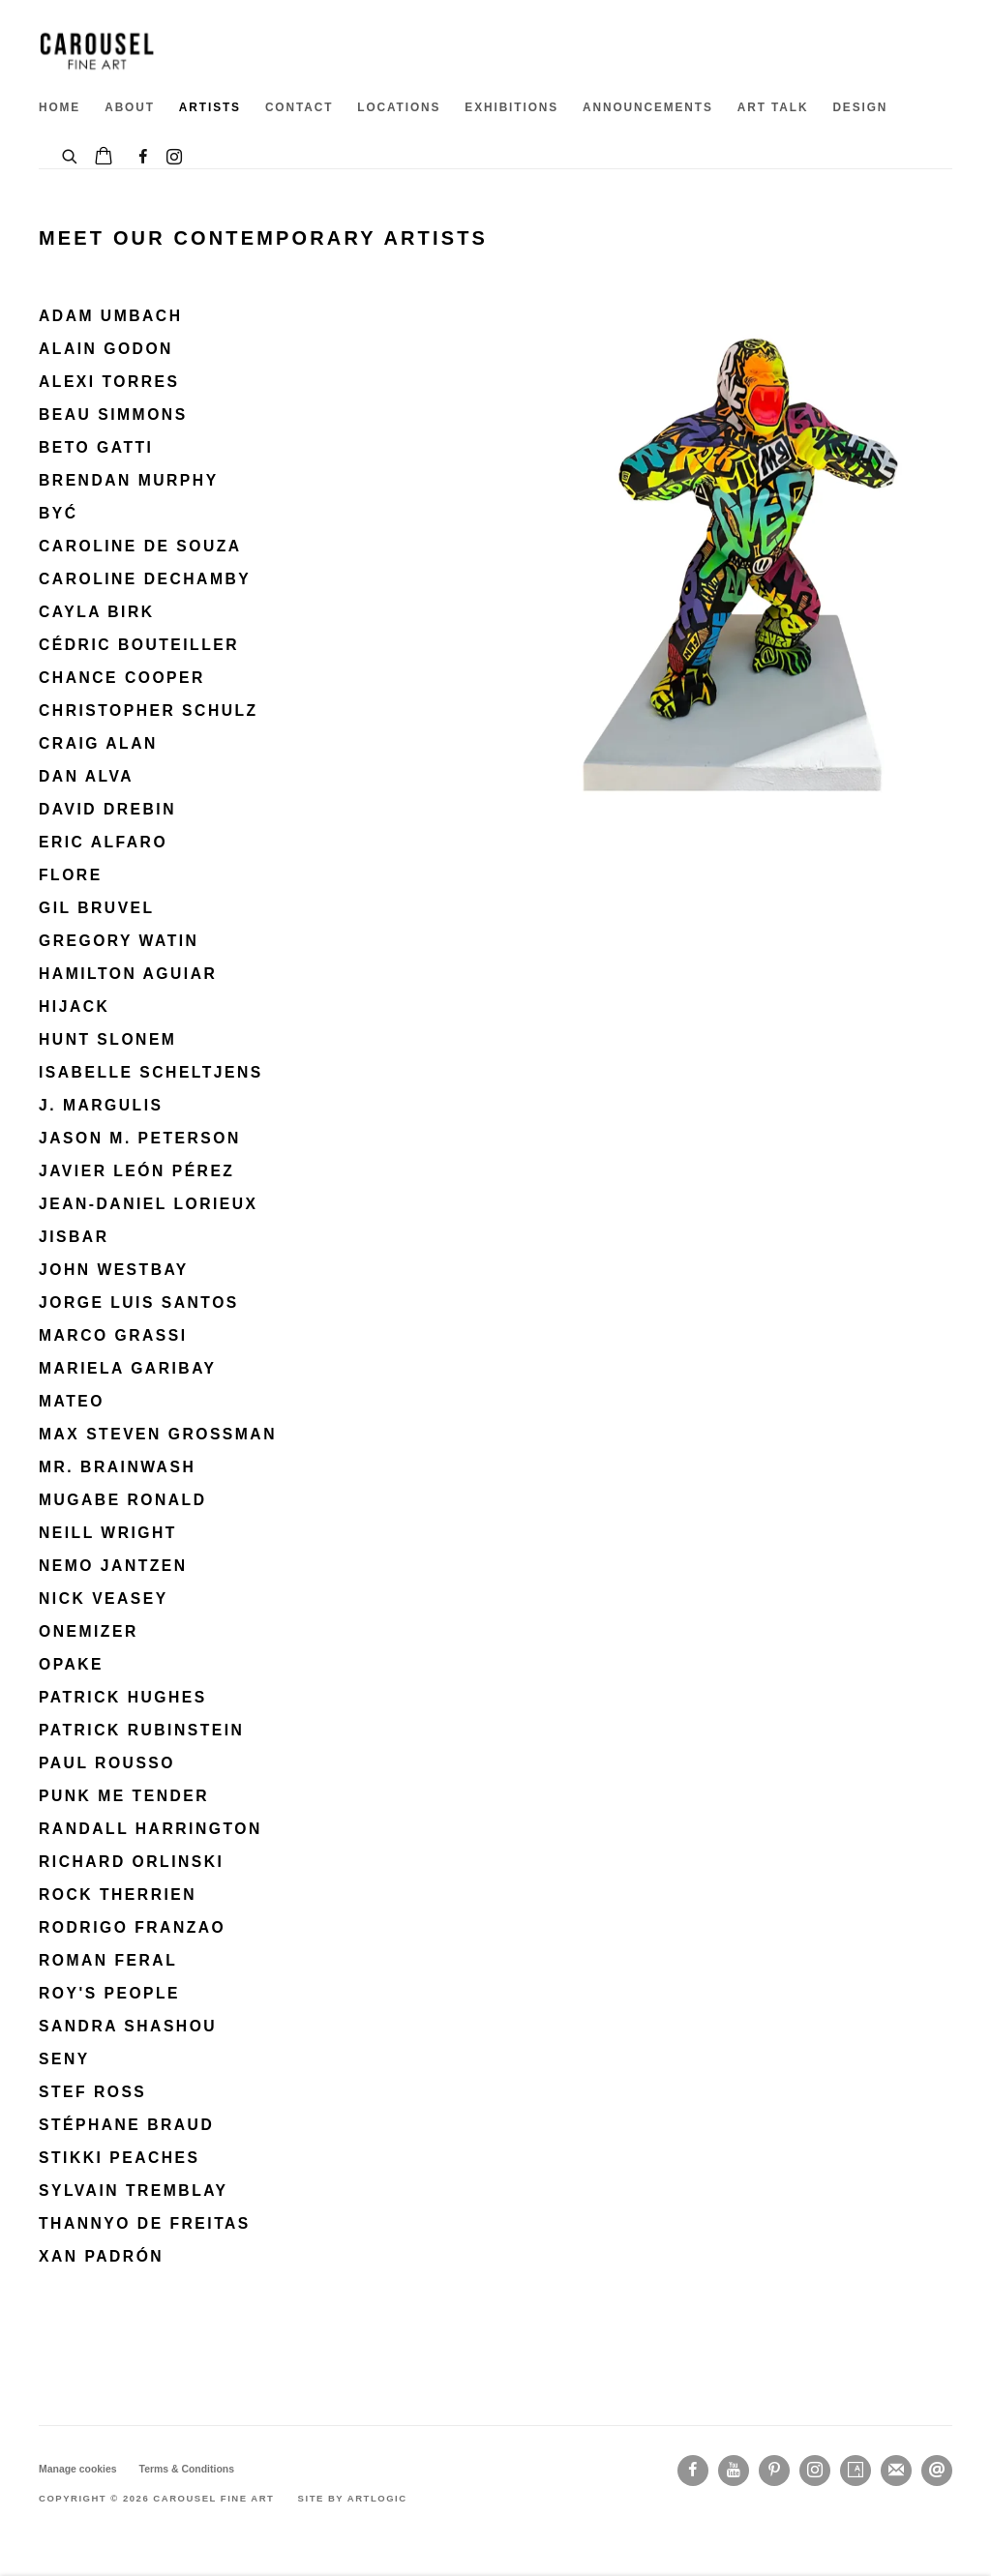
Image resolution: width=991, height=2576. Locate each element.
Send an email (936, 2470)
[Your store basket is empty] (103, 157)
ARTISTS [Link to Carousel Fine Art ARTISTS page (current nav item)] (210, 107)
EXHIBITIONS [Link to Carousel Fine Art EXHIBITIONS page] (511, 107)
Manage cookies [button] (78, 2469)
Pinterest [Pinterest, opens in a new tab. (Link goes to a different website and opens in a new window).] (774, 2470)
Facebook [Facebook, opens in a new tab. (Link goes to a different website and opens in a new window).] (143, 157)
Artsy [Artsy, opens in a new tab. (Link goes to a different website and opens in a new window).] (855, 2470)
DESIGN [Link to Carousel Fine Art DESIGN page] (859, 107)
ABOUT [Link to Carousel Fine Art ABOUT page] (130, 107)
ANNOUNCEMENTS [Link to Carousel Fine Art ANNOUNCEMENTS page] (648, 107)
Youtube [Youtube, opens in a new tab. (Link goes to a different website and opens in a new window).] (733, 2470)
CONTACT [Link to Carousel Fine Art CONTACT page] (299, 107)
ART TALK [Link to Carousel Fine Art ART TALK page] (773, 107)
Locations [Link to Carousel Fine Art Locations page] (398, 107)
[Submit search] (70, 153)
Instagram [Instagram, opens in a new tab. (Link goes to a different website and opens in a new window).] (174, 157)
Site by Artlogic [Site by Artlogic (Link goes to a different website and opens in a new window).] (352, 2498)
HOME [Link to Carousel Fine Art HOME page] (59, 107)
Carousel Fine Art (97, 51)
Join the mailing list (896, 2470)
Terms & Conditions (186, 2469)
